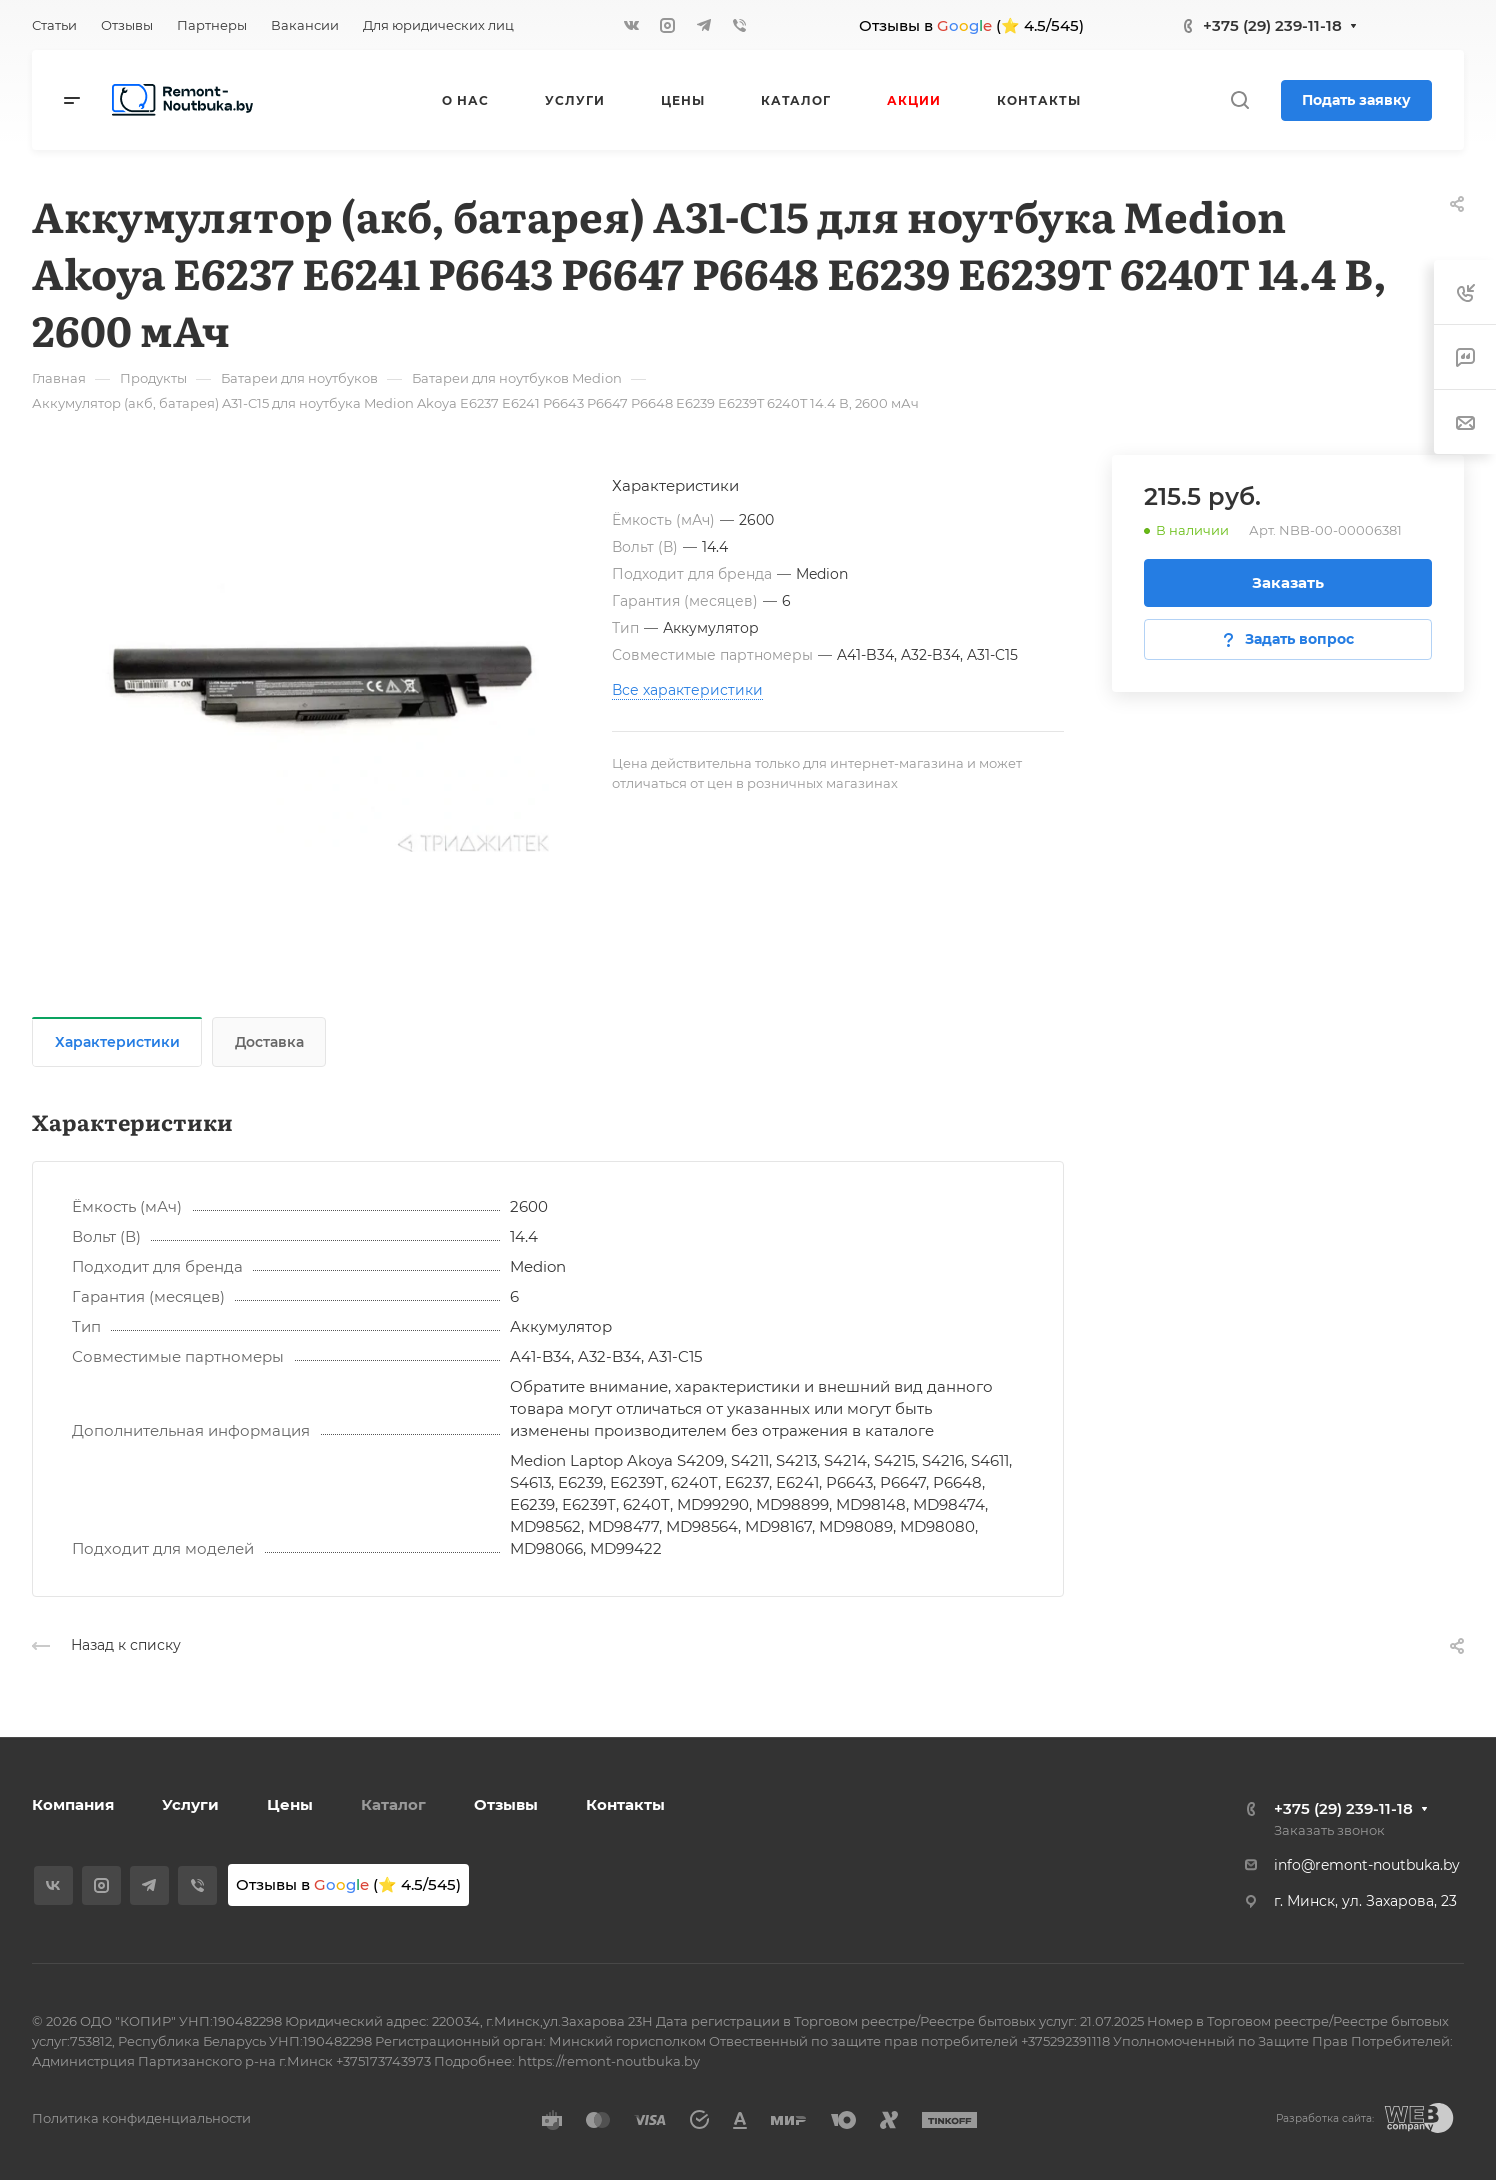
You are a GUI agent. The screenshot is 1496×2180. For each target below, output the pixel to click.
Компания (73, 1804)
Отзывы (506, 1804)
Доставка (269, 1042)
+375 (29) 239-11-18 (1272, 25)
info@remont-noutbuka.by (1367, 1865)
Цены (290, 1804)
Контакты (625, 1804)
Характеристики (117, 1042)
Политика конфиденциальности (141, 2118)
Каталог (393, 1804)
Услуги (190, 1804)
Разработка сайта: (1325, 2118)
